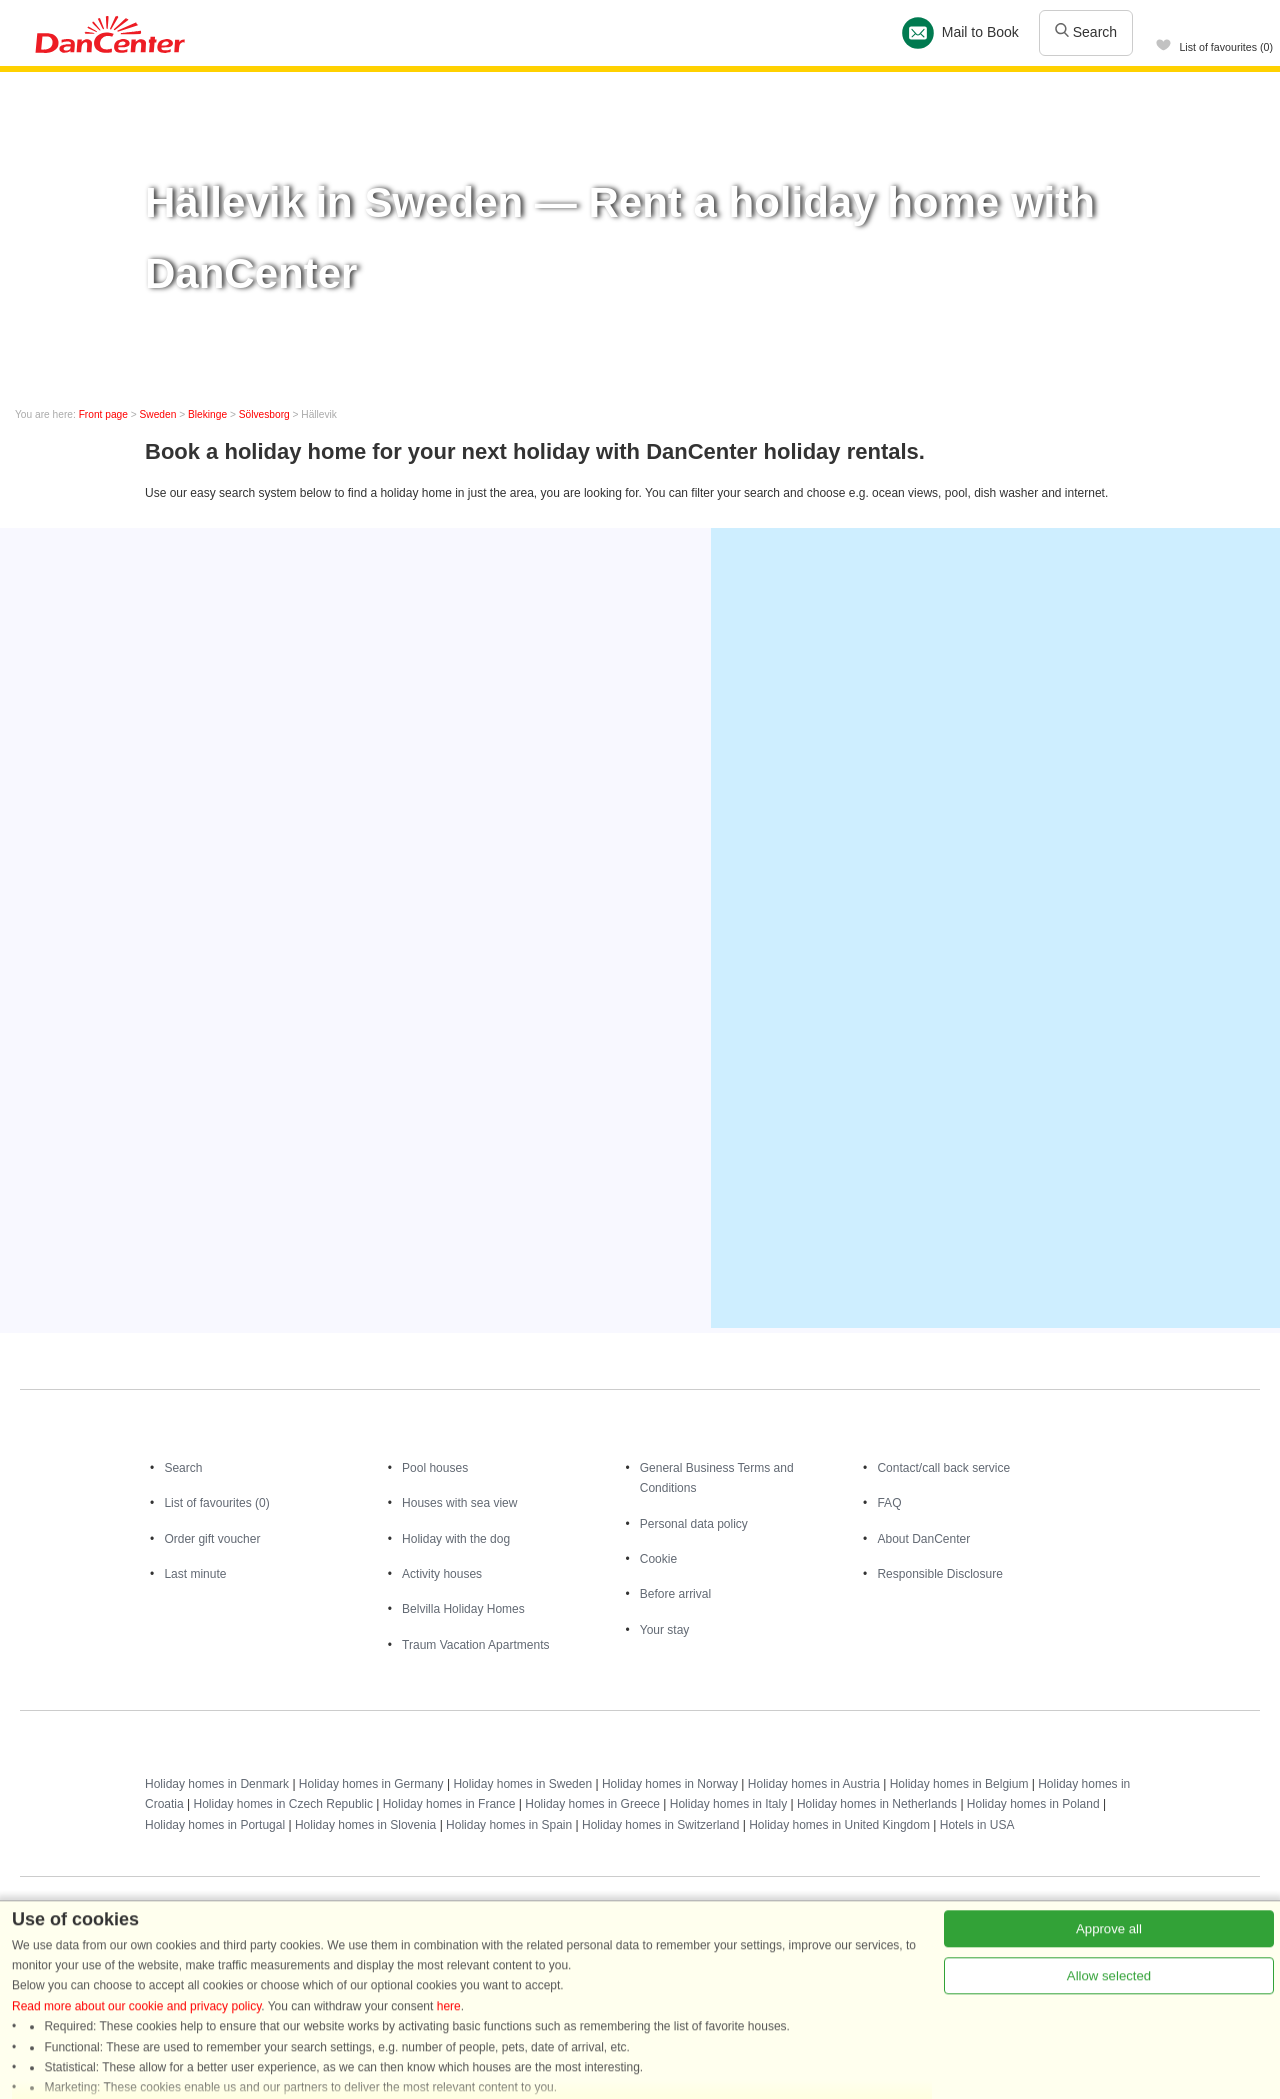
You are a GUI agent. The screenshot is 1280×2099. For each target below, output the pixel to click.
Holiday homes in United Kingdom (839, 1825)
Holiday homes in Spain (509, 1825)
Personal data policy (694, 1524)
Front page (103, 414)
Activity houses (442, 1574)
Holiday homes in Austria (814, 1784)
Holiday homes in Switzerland (660, 1825)
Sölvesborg (264, 414)
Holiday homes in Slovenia (365, 1825)
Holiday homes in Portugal (215, 1825)
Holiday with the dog (456, 1539)
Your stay (665, 1630)
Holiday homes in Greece (592, 1804)
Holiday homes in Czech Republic (282, 1804)
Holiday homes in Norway (670, 1784)
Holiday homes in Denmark (217, 1784)
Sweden (158, 414)
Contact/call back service (943, 1468)
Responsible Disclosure (939, 1574)
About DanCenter (923, 1539)
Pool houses (435, 1468)
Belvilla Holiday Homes (463, 1609)
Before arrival (675, 1594)
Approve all (1109, 2079)
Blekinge (207, 414)
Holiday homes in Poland (1033, 1804)
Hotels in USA (977, 1825)
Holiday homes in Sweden (522, 1784)
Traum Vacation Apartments (475, 1645)
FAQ (889, 1503)
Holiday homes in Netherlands (877, 1804)
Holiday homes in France (449, 1804)
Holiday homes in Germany (371, 1784)
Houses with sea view (459, 1503)
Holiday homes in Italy (728, 1804)
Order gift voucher (212, 1539)
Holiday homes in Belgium (959, 1784)
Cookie (658, 1559)
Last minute (195, 1574)
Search (1086, 32)
